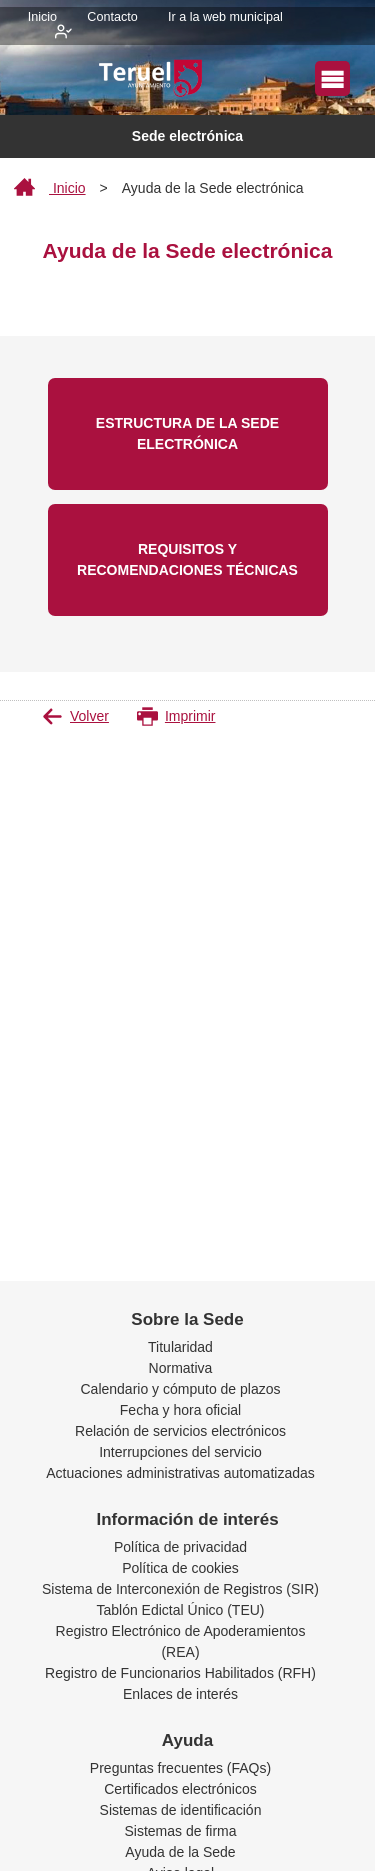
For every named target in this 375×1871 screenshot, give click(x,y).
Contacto (112, 17)
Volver (75, 716)
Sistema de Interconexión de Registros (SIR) (180, 1589)
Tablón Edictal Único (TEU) (180, 1610)
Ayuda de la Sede (180, 1852)
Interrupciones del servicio (180, 1452)
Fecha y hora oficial (180, 1410)
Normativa (181, 1368)
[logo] (154, 80)
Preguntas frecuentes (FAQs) (180, 1768)
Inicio (42, 17)
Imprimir (176, 716)
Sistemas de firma (180, 1831)
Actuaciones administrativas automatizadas (180, 1473)
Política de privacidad (180, 1547)
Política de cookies (180, 1568)
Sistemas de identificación (181, 1810)
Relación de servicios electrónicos (180, 1431)
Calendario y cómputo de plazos (180, 1389)
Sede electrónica (187, 136)
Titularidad (180, 1347)
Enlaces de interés (180, 1694)
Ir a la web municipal (225, 17)
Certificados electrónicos (180, 1789)
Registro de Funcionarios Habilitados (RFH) (180, 1673)
